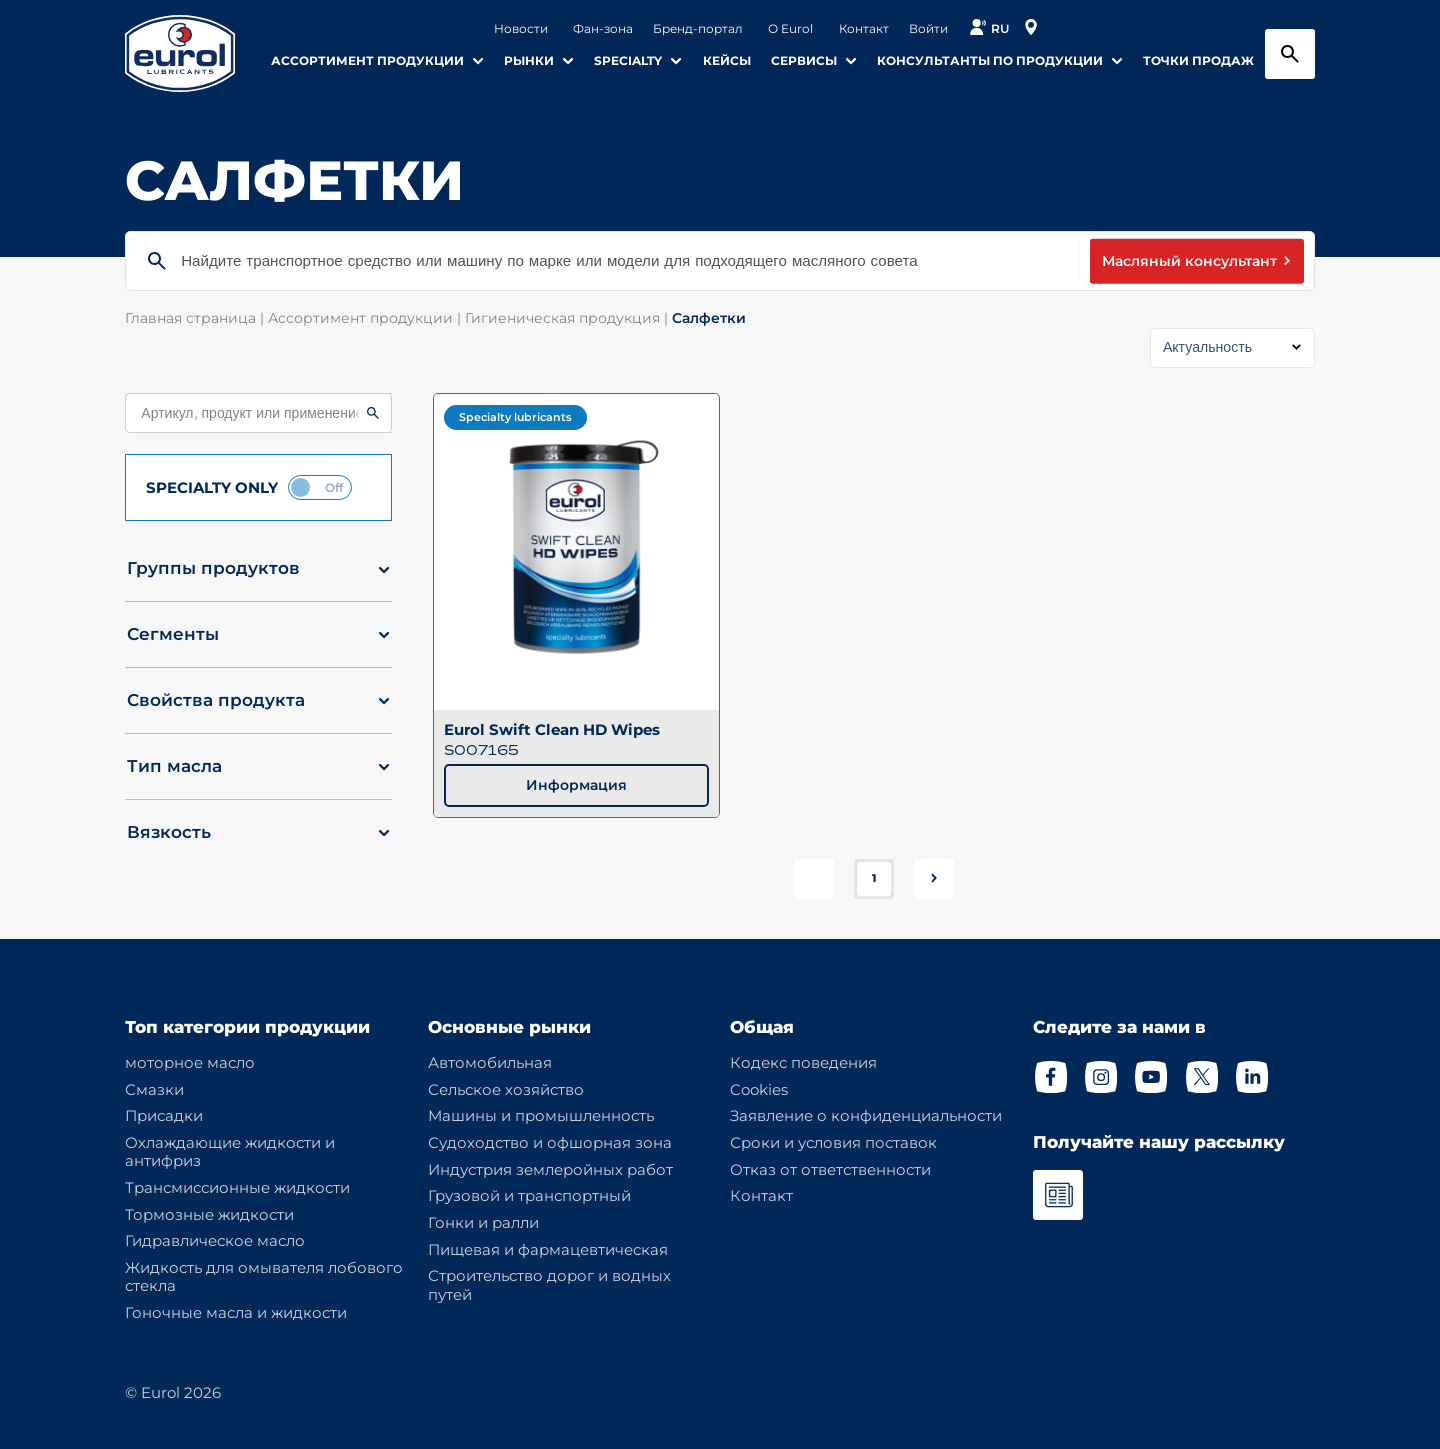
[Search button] (1290, 54)
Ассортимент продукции (366, 318)
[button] (258, 576)
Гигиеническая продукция (568, 318)
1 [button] (874, 878)
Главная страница (196, 318)
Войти (928, 29)
